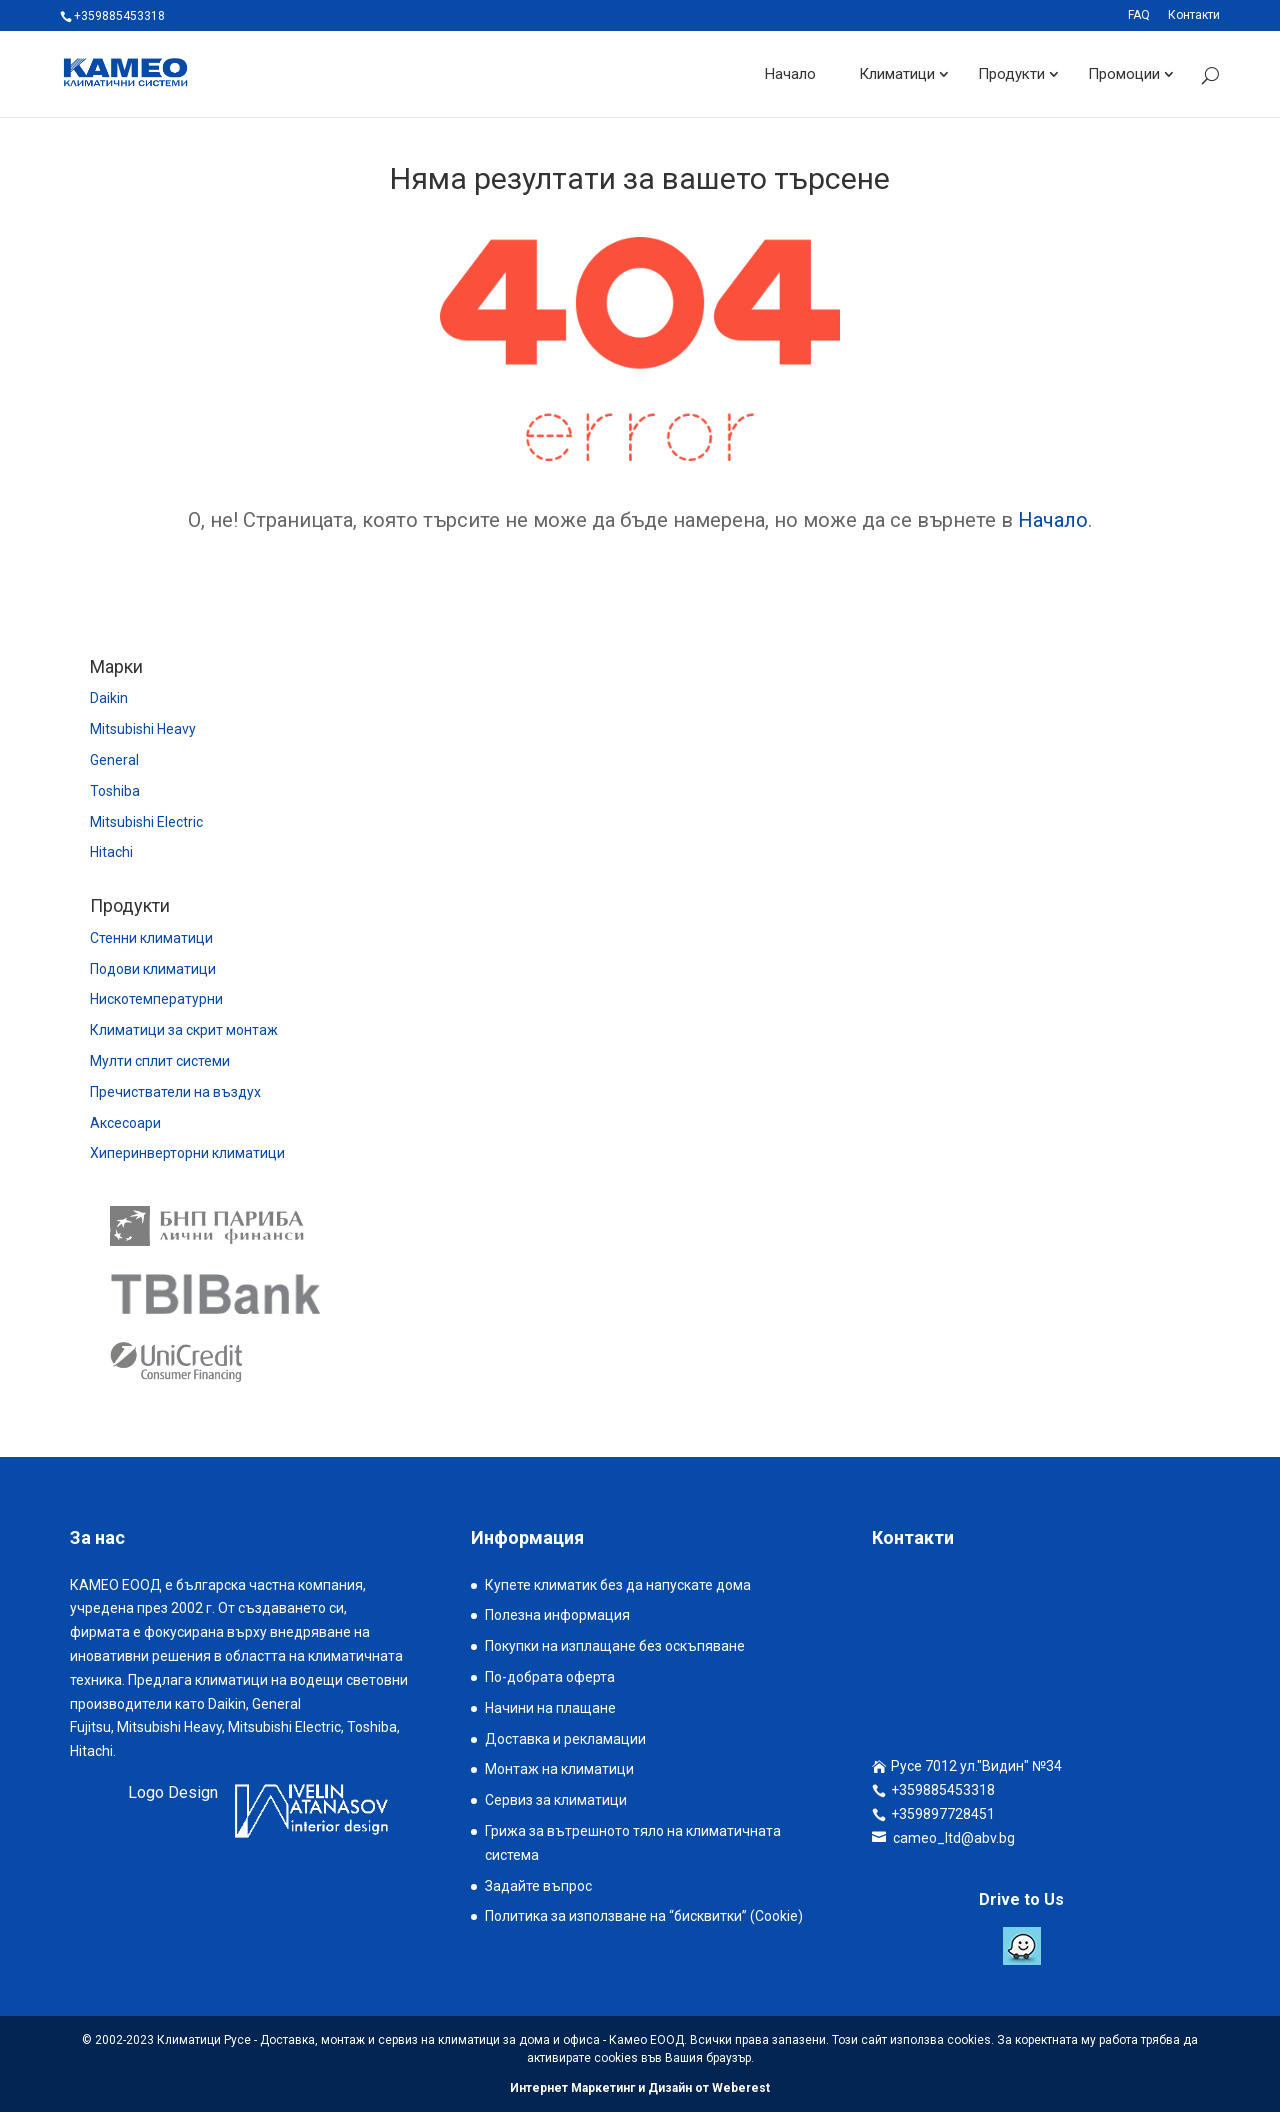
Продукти (1011, 74)
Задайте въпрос (538, 1886)
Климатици (897, 74)
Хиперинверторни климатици (187, 1153)
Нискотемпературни (156, 999)
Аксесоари (125, 1123)
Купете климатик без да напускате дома (618, 1585)
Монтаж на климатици (559, 1769)
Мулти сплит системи (160, 1061)
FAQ (1139, 15)
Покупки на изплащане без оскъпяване (615, 1646)
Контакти (1194, 15)
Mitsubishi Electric (146, 822)
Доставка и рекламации (565, 1739)
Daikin (109, 698)
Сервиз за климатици (556, 1800)
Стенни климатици (151, 938)
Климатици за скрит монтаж (184, 1030)
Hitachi (111, 852)
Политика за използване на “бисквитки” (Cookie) (644, 1916)
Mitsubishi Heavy (143, 729)
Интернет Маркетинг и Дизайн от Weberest (640, 2088)
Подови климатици (153, 969)
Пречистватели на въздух (175, 1092)
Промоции (1124, 74)
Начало (790, 74)
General (114, 760)
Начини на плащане (550, 1708)
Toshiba (115, 791)
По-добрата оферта (550, 1677)
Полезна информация (557, 1615)
